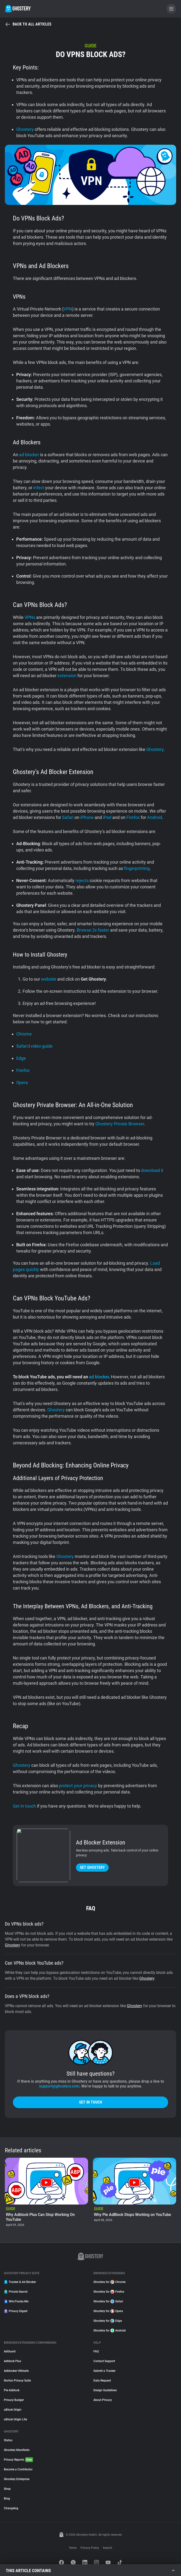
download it (152, 1170)
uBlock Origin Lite (15, 2419)
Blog (7, 2498)
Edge (21, 1058)
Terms (73, 2548)
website (48, 979)
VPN (68, 308)
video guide (42, 1046)
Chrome (24, 1033)
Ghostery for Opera (108, 2311)
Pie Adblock (11, 2390)
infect (38, 487)
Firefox (133, 817)
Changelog (11, 2508)
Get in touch (24, 1806)
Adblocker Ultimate (16, 2371)
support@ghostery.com (59, 2086)
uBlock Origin (12, 2409)
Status (8, 2440)
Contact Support (104, 2361)
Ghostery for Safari (108, 2301)
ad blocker (29, 454)
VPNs (30, 617)
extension (67, 675)
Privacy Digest (15, 2311)
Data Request (102, 2380)
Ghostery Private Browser (119, 1123)
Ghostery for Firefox (108, 2292)
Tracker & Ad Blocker (20, 2282)
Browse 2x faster (93, 930)
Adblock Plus (12, 2361)
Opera (22, 1082)
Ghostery (25, 129)
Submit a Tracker (104, 2371)
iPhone (87, 817)
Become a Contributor (18, 2469)
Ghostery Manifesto (17, 2450)
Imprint (107, 2548)
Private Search (16, 2292)
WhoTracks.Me (16, 2301)
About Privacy (102, 2400)
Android (154, 817)
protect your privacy (78, 1785)
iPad (107, 817)
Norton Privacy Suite (17, 2380)
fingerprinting (137, 868)
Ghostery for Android (109, 2330)
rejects (82, 880)
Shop (7, 2489)
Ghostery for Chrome (109, 2282)
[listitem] (46, 2193)
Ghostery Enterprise (16, 2479)
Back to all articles (28, 24)
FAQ (96, 2351)
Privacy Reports (18, 2459)
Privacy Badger (14, 2400)
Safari (68, 817)
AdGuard (10, 2351)
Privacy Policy (90, 2548)
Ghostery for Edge (107, 2321)
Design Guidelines (105, 2390)
